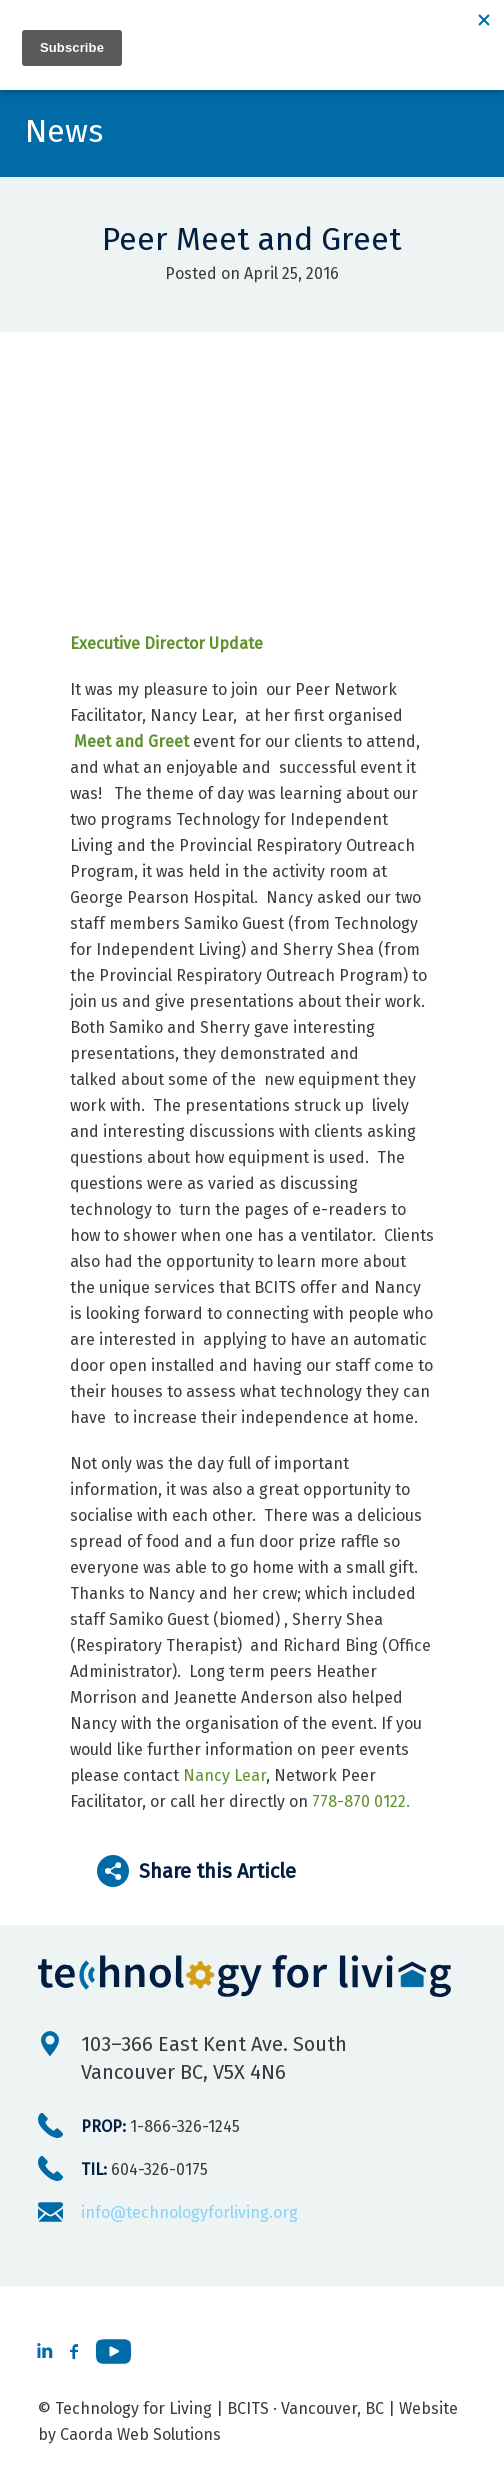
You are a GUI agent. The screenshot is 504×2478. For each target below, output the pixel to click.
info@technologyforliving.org (189, 2212)
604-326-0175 (144, 2169)
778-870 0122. (361, 1801)
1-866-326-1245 (160, 2126)
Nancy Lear (224, 1775)
